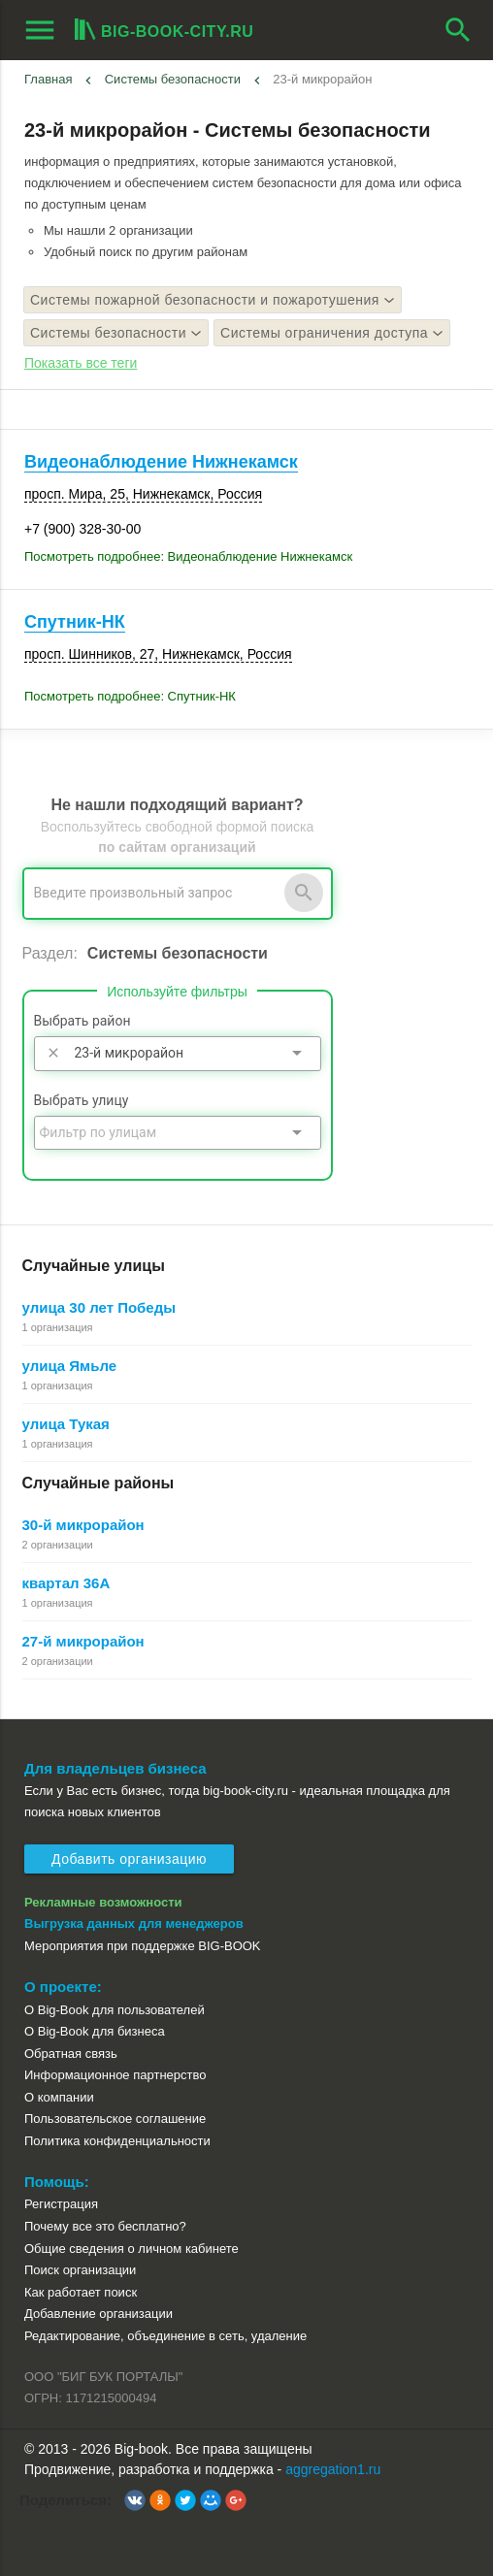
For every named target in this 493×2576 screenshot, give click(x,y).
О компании (59, 2097)
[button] (135, 2500)
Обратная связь (70, 2053)
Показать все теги (80, 363)
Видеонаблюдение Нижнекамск (161, 462)
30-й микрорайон (83, 1524)
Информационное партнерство (115, 2075)
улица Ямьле (69, 1365)
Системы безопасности (173, 79)
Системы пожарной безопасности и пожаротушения (212, 300)
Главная (48, 79)
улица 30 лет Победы (99, 1307)
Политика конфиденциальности (117, 2141)
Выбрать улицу (81, 1100)
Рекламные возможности (103, 1902)
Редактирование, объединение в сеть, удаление (165, 2336)
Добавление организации (98, 2313)
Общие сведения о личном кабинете (131, 2248)
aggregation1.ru (332, 2469)
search (458, 30)
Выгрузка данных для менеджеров (134, 1923)
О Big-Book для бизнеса (94, 2031)
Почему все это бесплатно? (105, 2226)
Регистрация (61, 2204)
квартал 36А (66, 1583)
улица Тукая (66, 1424)
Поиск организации (80, 2270)
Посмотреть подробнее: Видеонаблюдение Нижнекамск (188, 556)
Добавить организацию (129, 1859)
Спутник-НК (74, 622)
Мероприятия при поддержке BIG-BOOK (142, 1946)
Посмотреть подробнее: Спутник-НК (130, 696)
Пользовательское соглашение (115, 2118)
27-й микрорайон (83, 1641)
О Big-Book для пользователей (114, 2010)
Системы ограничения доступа (332, 333)
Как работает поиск (80, 2292)
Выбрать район (82, 1020)
